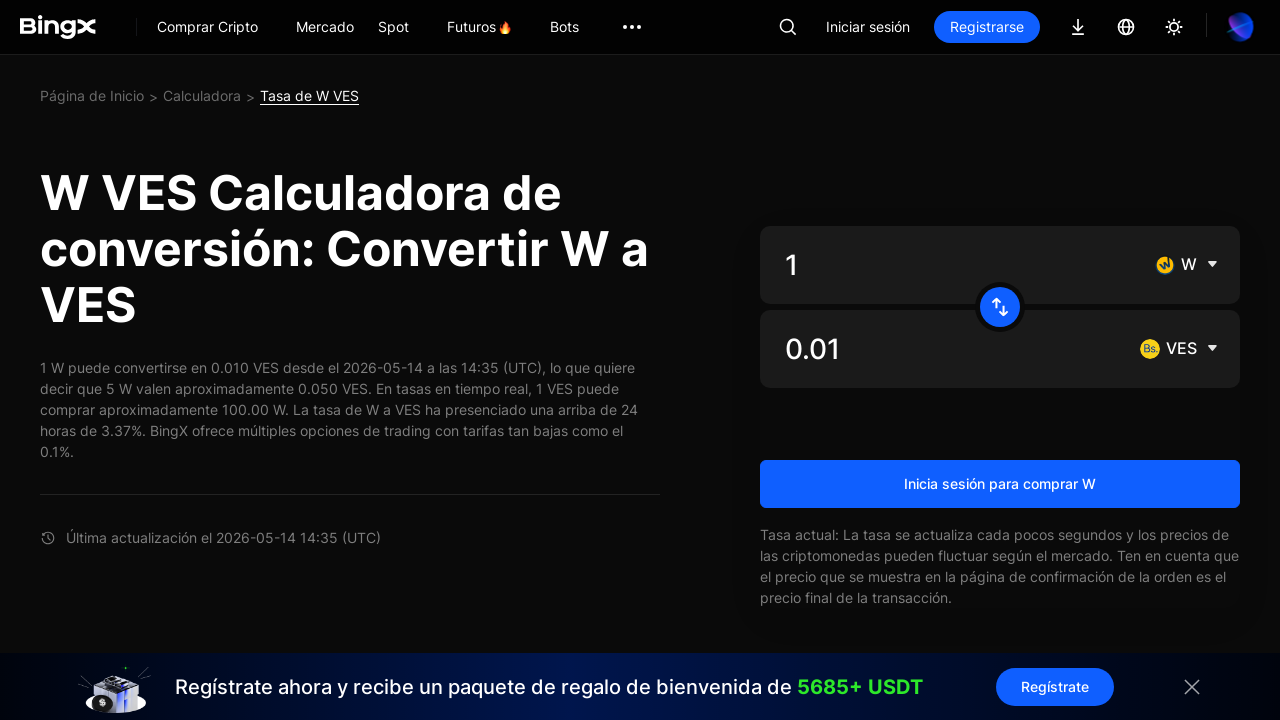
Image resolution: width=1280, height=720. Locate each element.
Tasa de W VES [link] (309, 95)
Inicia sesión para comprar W (1000, 483)
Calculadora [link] (202, 95)
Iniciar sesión (868, 26)
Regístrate (1055, 686)
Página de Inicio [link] (92, 95)
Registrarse (987, 26)
